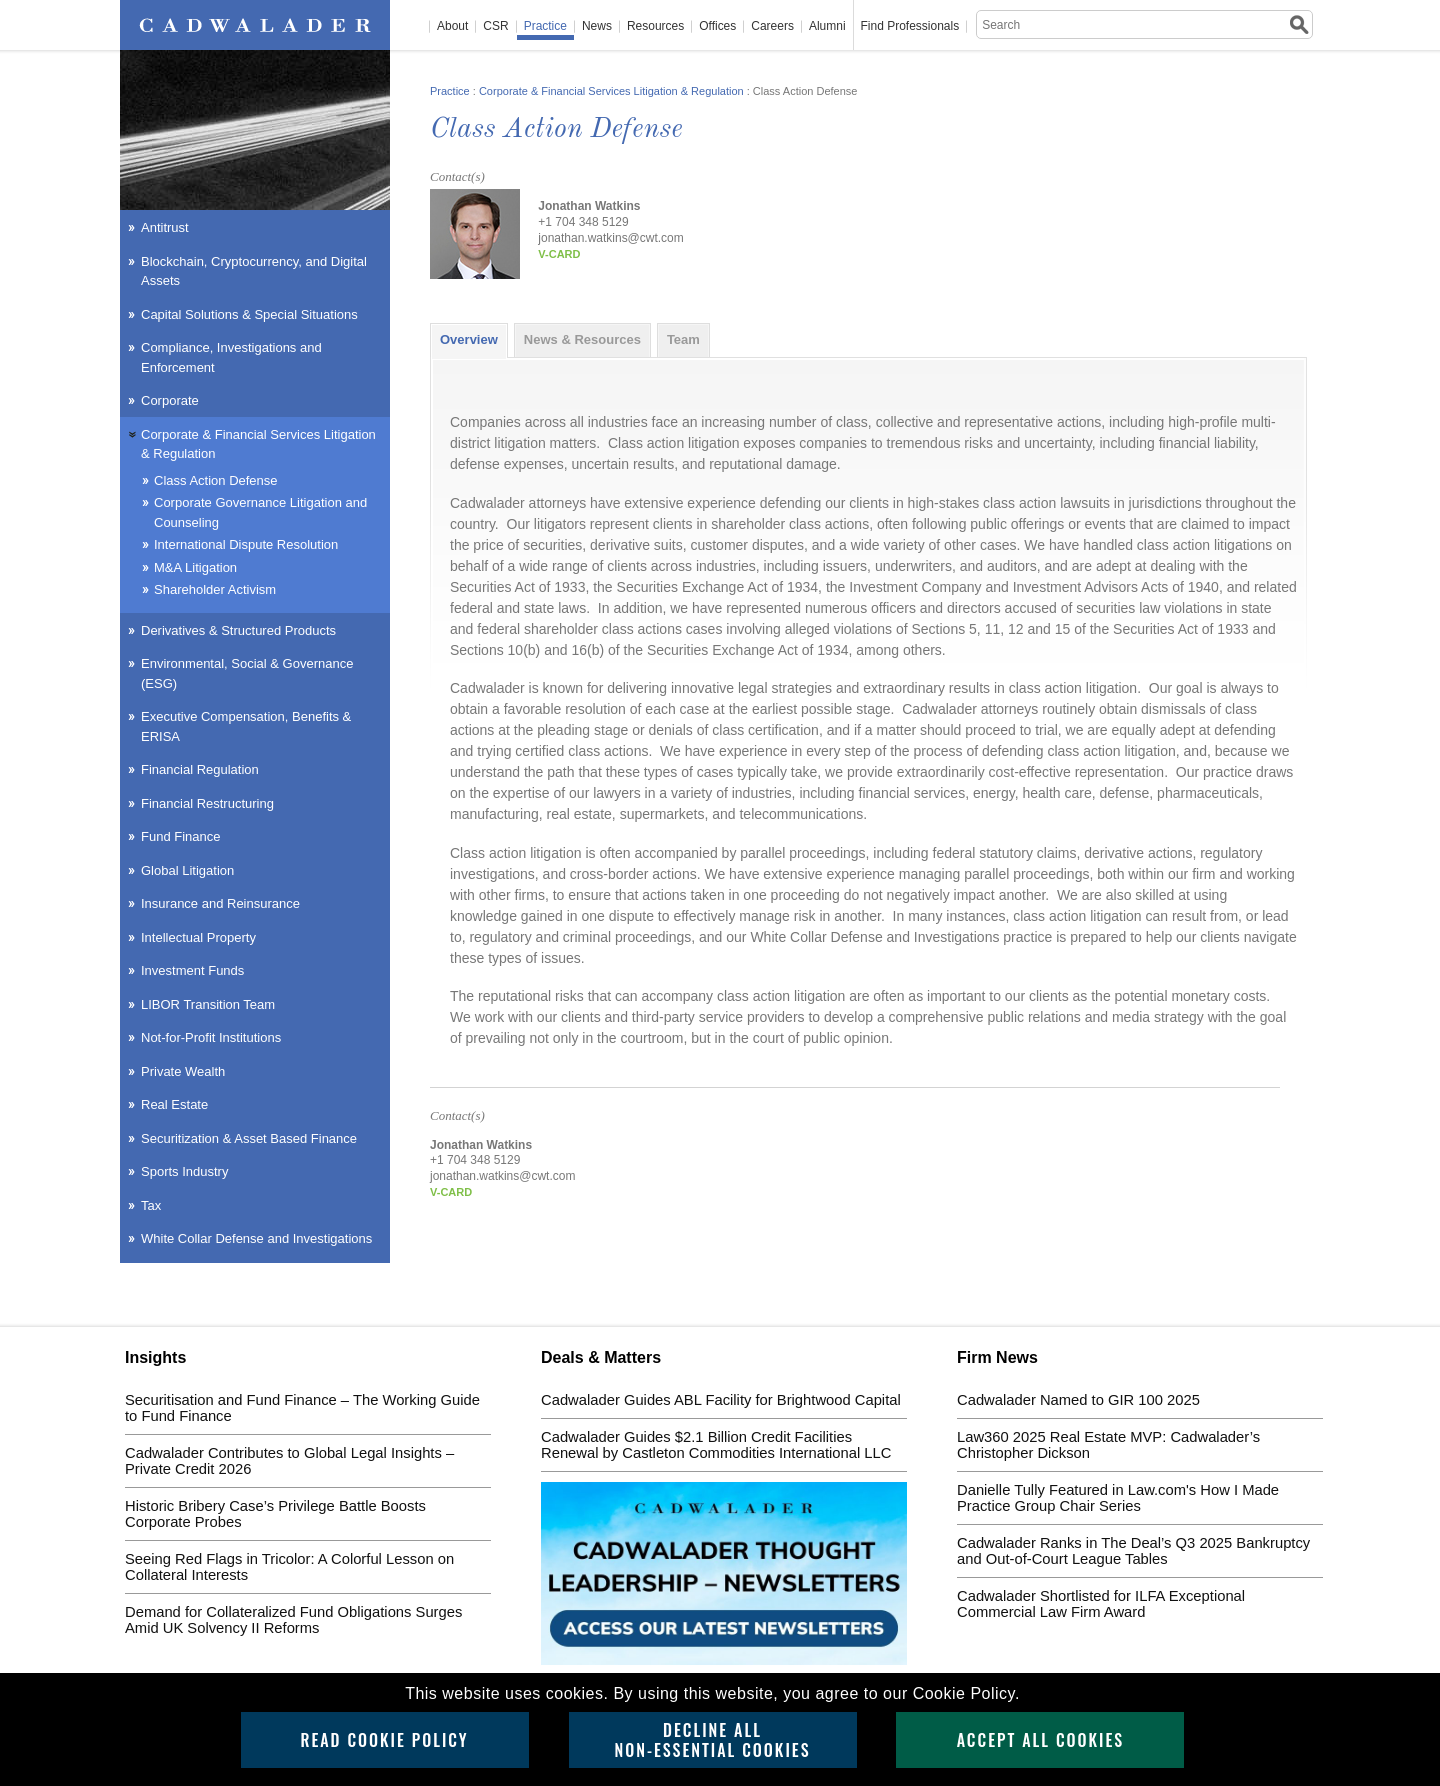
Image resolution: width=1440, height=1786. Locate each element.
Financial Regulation (200, 769)
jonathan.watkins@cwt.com (610, 238)
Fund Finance (181, 836)
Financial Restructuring (207, 803)
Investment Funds (192, 970)
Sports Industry (184, 1171)
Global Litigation (187, 870)
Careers (772, 26)
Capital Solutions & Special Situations (249, 314)
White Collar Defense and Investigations (256, 1238)
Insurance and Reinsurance (220, 903)
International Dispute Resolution (246, 544)
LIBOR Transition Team (208, 1004)
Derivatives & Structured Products (238, 630)
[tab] (469, 340)
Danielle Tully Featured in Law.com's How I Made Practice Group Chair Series (1118, 1498)
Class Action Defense (216, 480)
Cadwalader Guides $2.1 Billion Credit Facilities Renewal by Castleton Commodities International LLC (716, 1445)
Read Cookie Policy (384, 1740)
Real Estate (174, 1104)
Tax (151, 1205)
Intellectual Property (198, 937)
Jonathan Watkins (589, 206)
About (452, 26)
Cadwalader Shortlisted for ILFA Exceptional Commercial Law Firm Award (1101, 1604)
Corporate (170, 400)
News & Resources (582, 339)
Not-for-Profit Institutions (211, 1037)
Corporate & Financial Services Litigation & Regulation (611, 91)
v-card (559, 254)
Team (683, 339)
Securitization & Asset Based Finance (249, 1138)
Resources (655, 26)
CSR (495, 26)
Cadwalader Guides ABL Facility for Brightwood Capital (721, 1400)
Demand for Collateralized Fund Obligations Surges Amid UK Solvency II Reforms (293, 1620)
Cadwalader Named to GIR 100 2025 (1078, 1400)
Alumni (827, 26)
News (597, 26)
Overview (469, 339)
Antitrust (165, 227)
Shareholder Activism (215, 589)
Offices (717, 26)
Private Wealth (183, 1071)
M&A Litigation (195, 567)
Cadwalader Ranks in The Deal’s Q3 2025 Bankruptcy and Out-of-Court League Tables (1133, 1551)
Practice (545, 26)
